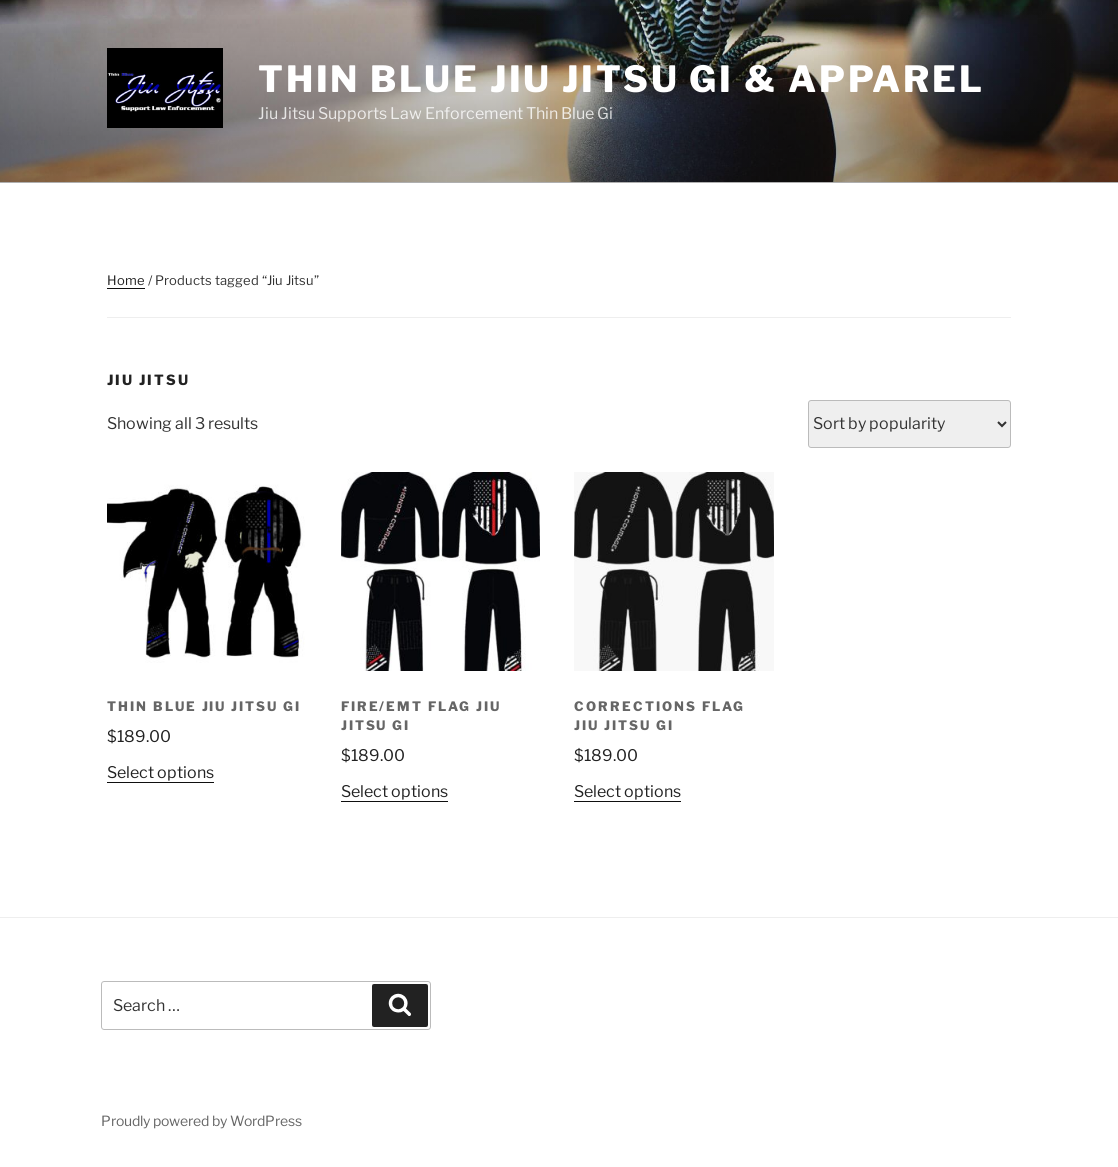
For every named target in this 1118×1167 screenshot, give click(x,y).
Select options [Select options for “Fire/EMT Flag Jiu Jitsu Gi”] (394, 791)
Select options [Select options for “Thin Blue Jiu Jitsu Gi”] (160, 772)
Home (126, 280)
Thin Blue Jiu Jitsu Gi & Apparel (621, 79)
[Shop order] (909, 424)
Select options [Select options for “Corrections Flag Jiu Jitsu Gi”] (627, 791)
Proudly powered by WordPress (201, 1120)
